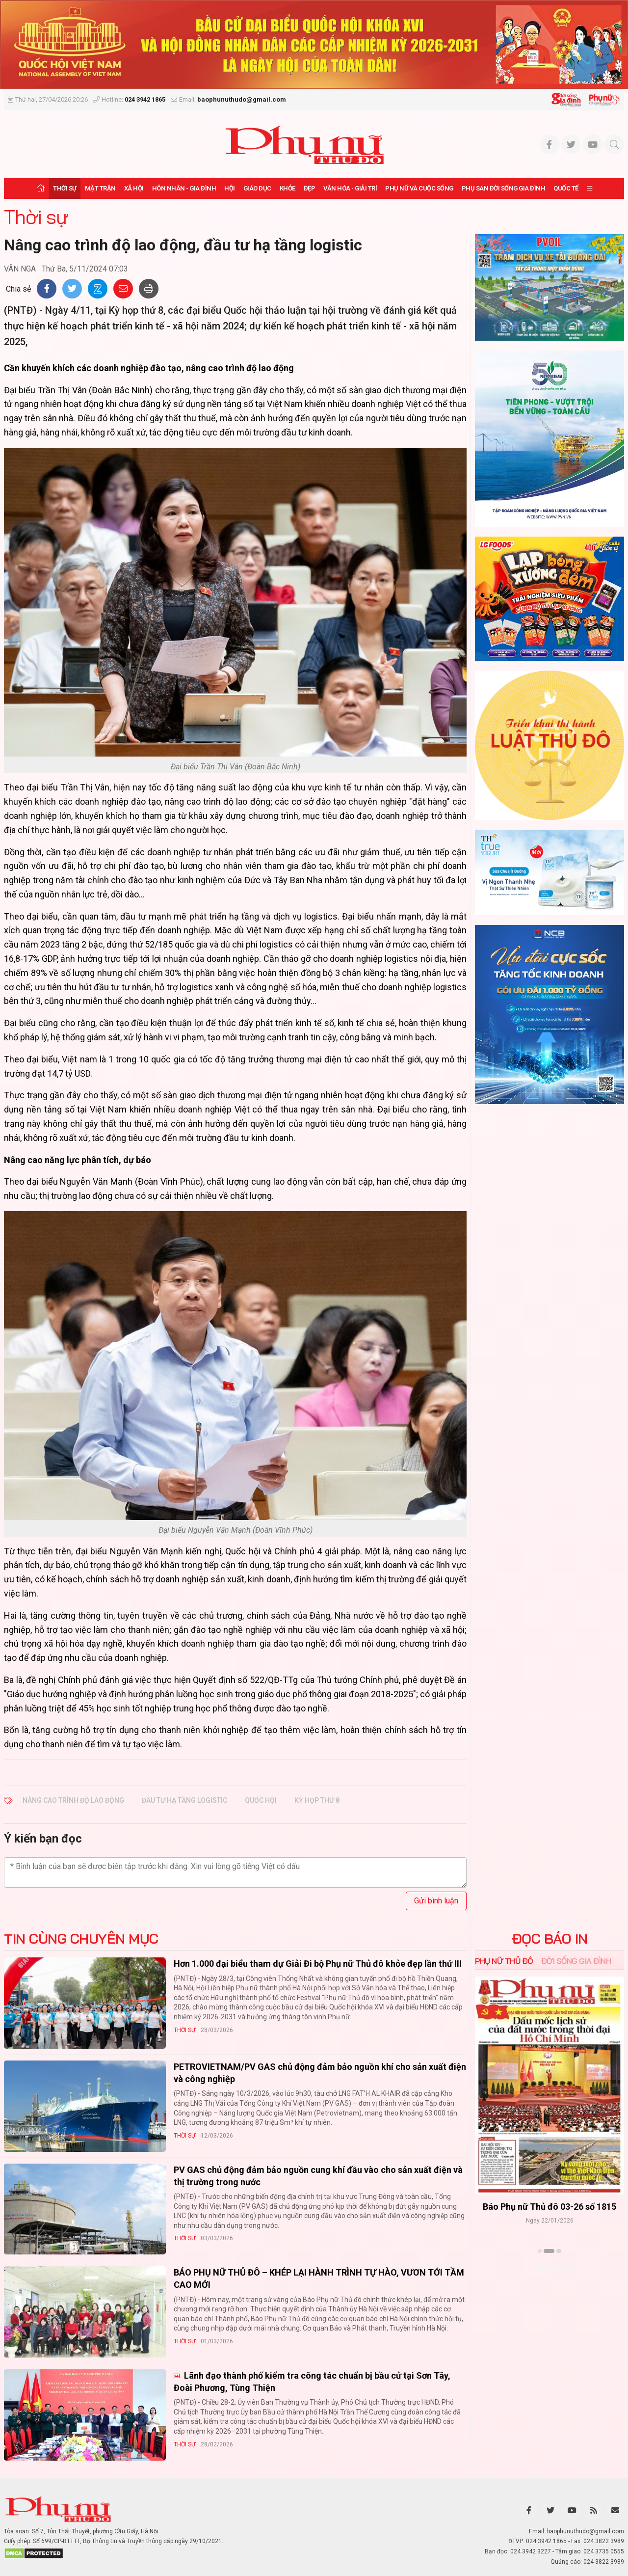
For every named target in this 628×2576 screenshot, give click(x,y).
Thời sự (65, 188)
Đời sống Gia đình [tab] (576, 1961)
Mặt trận (100, 188)
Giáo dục (257, 188)
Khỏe (287, 188)
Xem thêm (549, 2268)
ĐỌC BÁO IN (550, 1939)
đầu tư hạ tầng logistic (184, 1800)
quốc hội (261, 1800)
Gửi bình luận (436, 1900)
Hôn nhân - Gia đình (184, 188)
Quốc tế (565, 188)
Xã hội (134, 188)
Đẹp (309, 188)
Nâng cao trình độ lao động (73, 1800)
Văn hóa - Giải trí (350, 188)
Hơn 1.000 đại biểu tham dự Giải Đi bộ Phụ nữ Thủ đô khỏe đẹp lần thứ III (318, 1963)
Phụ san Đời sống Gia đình (504, 188)
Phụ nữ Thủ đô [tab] (504, 1961)
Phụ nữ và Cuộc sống (419, 188)
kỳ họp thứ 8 (317, 1800)
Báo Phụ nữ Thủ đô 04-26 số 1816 (549, 2206)
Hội (229, 188)
